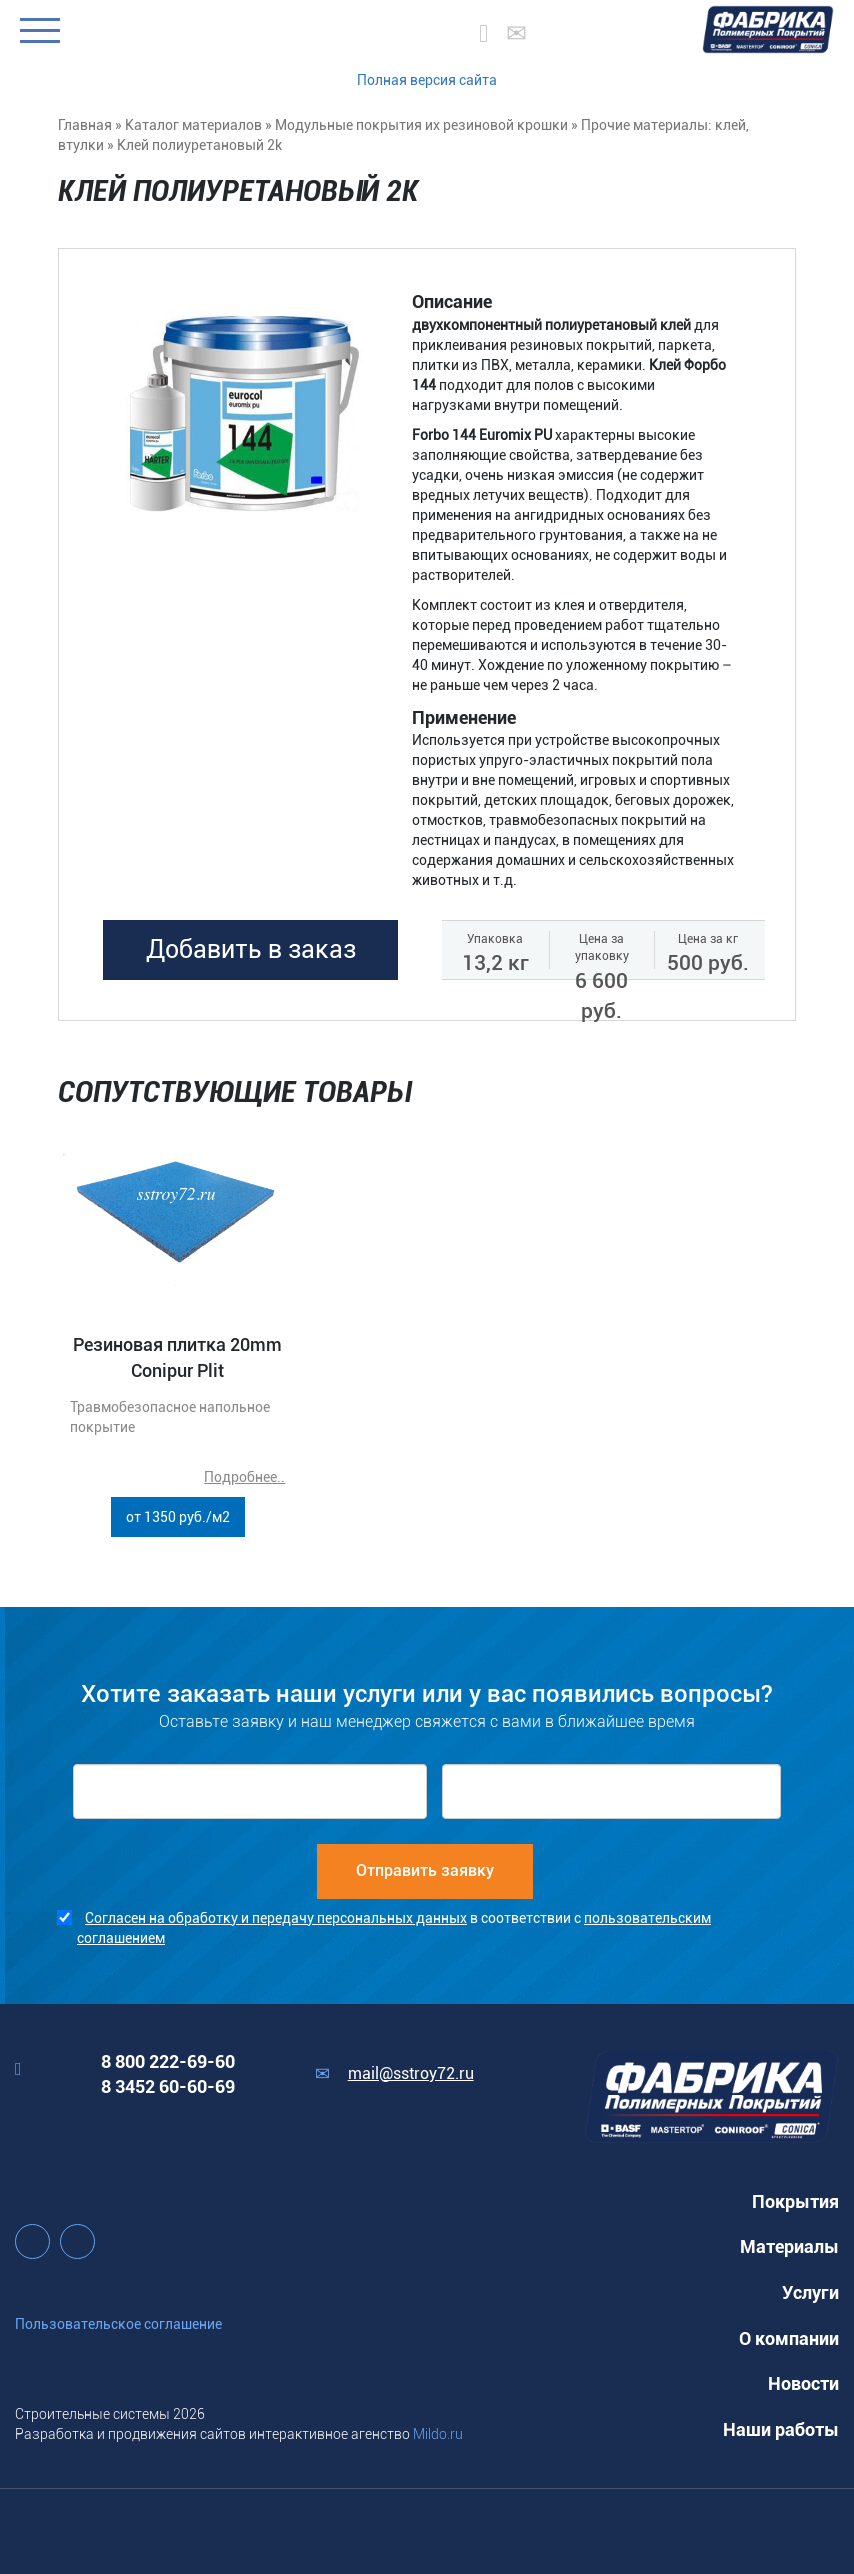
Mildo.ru (438, 2434)
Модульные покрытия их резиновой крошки (421, 125)
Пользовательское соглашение (118, 2324)
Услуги (810, 2292)
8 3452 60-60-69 (168, 2086)
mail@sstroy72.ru (411, 2073)
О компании (789, 2338)
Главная (85, 125)
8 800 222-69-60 (168, 2061)
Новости (803, 2383)
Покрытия (795, 2201)
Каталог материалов (193, 125)
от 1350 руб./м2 (178, 1517)
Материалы (789, 2246)
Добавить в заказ (251, 949)
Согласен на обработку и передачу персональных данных (276, 1918)
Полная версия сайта (427, 80)
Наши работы (781, 2429)
